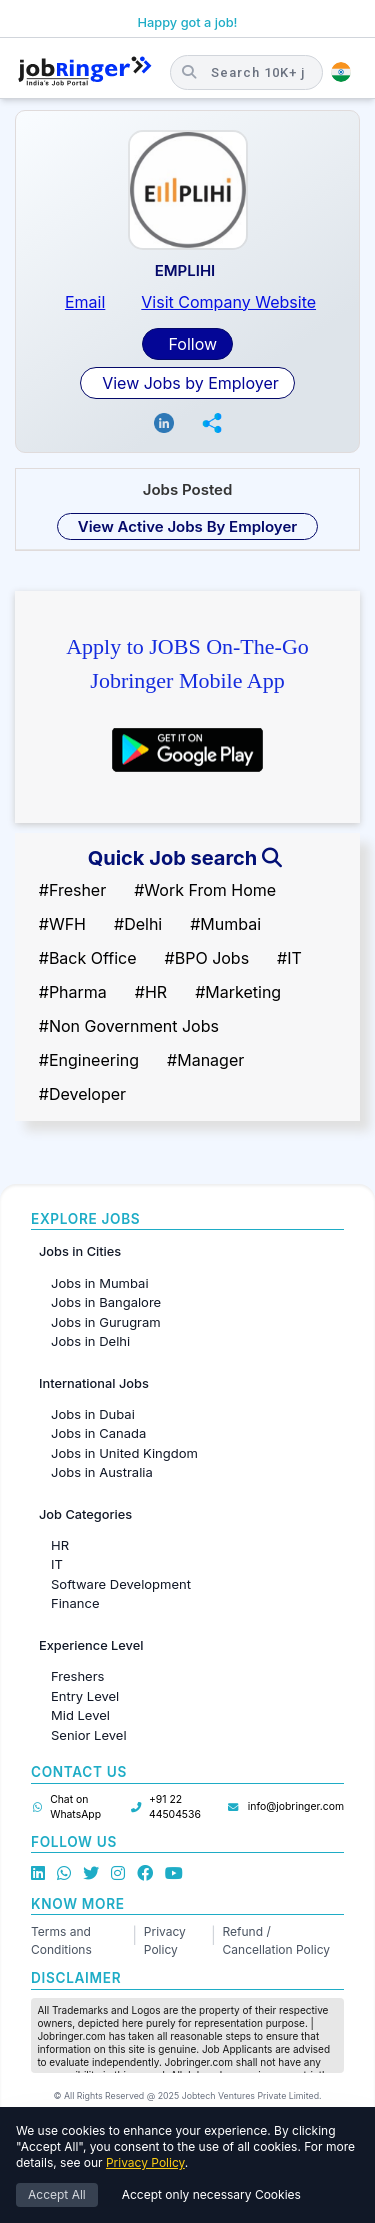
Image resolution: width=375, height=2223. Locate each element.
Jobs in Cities (80, 1251)
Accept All (57, 2194)
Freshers (77, 1676)
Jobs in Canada (98, 1433)
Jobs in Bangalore (106, 1302)
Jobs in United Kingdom (124, 1453)
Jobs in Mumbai (100, 1283)
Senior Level (89, 1735)
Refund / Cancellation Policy (276, 1940)
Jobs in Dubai (93, 1414)
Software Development (121, 1584)
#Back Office (88, 958)
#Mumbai (225, 924)
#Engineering (89, 1060)
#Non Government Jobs (129, 1026)
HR (60, 1545)
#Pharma (73, 992)
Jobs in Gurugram (106, 1322)
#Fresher (72, 890)
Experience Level (91, 1645)
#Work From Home (205, 890)
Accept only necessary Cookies (211, 2194)
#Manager (205, 1060)
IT (57, 1564)
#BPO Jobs (207, 958)
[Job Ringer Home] (85, 72)
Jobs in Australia (102, 1472)
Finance (75, 1603)
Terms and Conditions (61, 1940)
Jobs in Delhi (90, 1341)
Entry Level (85, 1696)
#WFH (62, 924)
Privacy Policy (165, 1940)
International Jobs (94, 1383)
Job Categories (85, 1514)
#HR (151, 992)
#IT (289, 958)
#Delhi (138, 924)
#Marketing (238, 992)
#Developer (82, 1094)
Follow (190, 344)
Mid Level (80, 1715)
